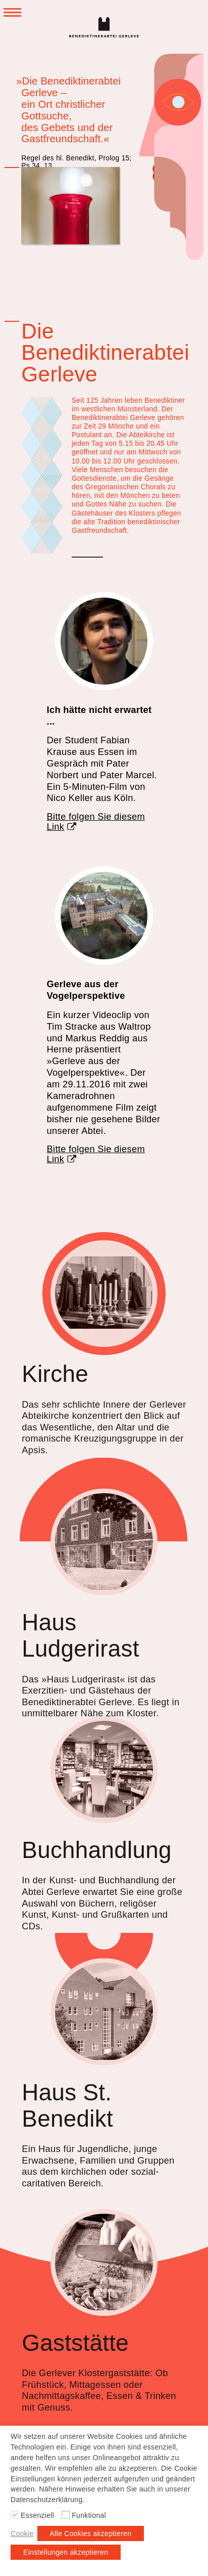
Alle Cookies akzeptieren (91, 2533)
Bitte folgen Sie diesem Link (95, 822)
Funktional (89, 2515)
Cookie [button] (22, 2533)
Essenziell (37, 2515)
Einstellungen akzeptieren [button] (65, 2552)
